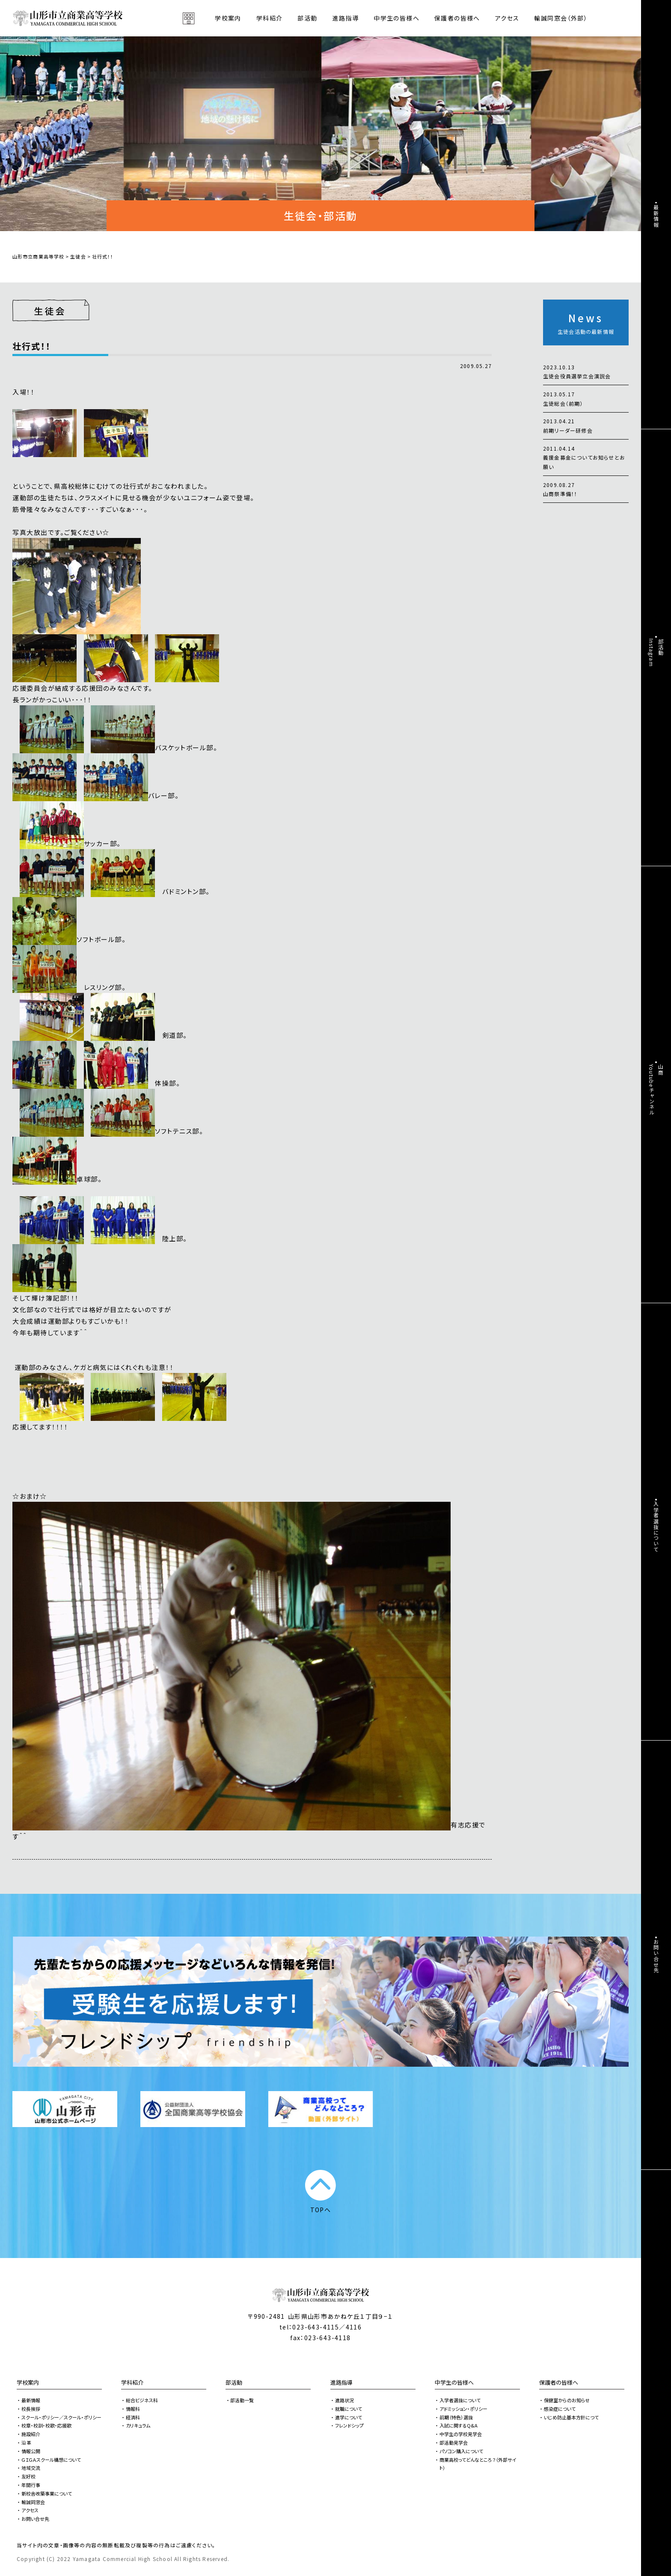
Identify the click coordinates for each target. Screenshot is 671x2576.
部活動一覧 (242, 2400)
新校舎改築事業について (46, 2493)
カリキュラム (138, 2425)
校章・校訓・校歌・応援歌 (46, 2425)
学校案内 (28, 2382)
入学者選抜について (460, 2400)
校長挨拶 (30, 2408)
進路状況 (344, 2400)
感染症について (560, 2408)
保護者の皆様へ (558, 2382)
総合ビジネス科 (142, 2400)
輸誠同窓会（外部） (561, 18)
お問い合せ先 (35, 2518)
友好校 (28, 2476)
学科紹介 (132, 2382)
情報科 (133, 2408)
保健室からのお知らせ (567, 2400)
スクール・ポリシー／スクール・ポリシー (61, 2417)
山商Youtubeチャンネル (656, 1089)
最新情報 (30, 2400)
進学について (348, 2417)
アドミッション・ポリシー (463, 2408)
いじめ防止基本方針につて (571, 2417)
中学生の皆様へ (454, 2382)
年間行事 (30, 2484)
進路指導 (341, 2382)
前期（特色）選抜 (456, 2417)
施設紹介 (30, 2433)
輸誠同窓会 (33, 2502)
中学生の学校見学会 (460, 2433)
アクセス (507, 18)
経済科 (133, 2417)
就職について (348, 2408)
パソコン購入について (461, 2451)
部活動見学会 (453, 2442)
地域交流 (30, 2467)
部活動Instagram (656, 653)
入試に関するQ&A (458, 2425)
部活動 (307, 18)
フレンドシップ (349, 2425)
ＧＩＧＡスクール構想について (51, 2459)
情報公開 (30, 2451)
